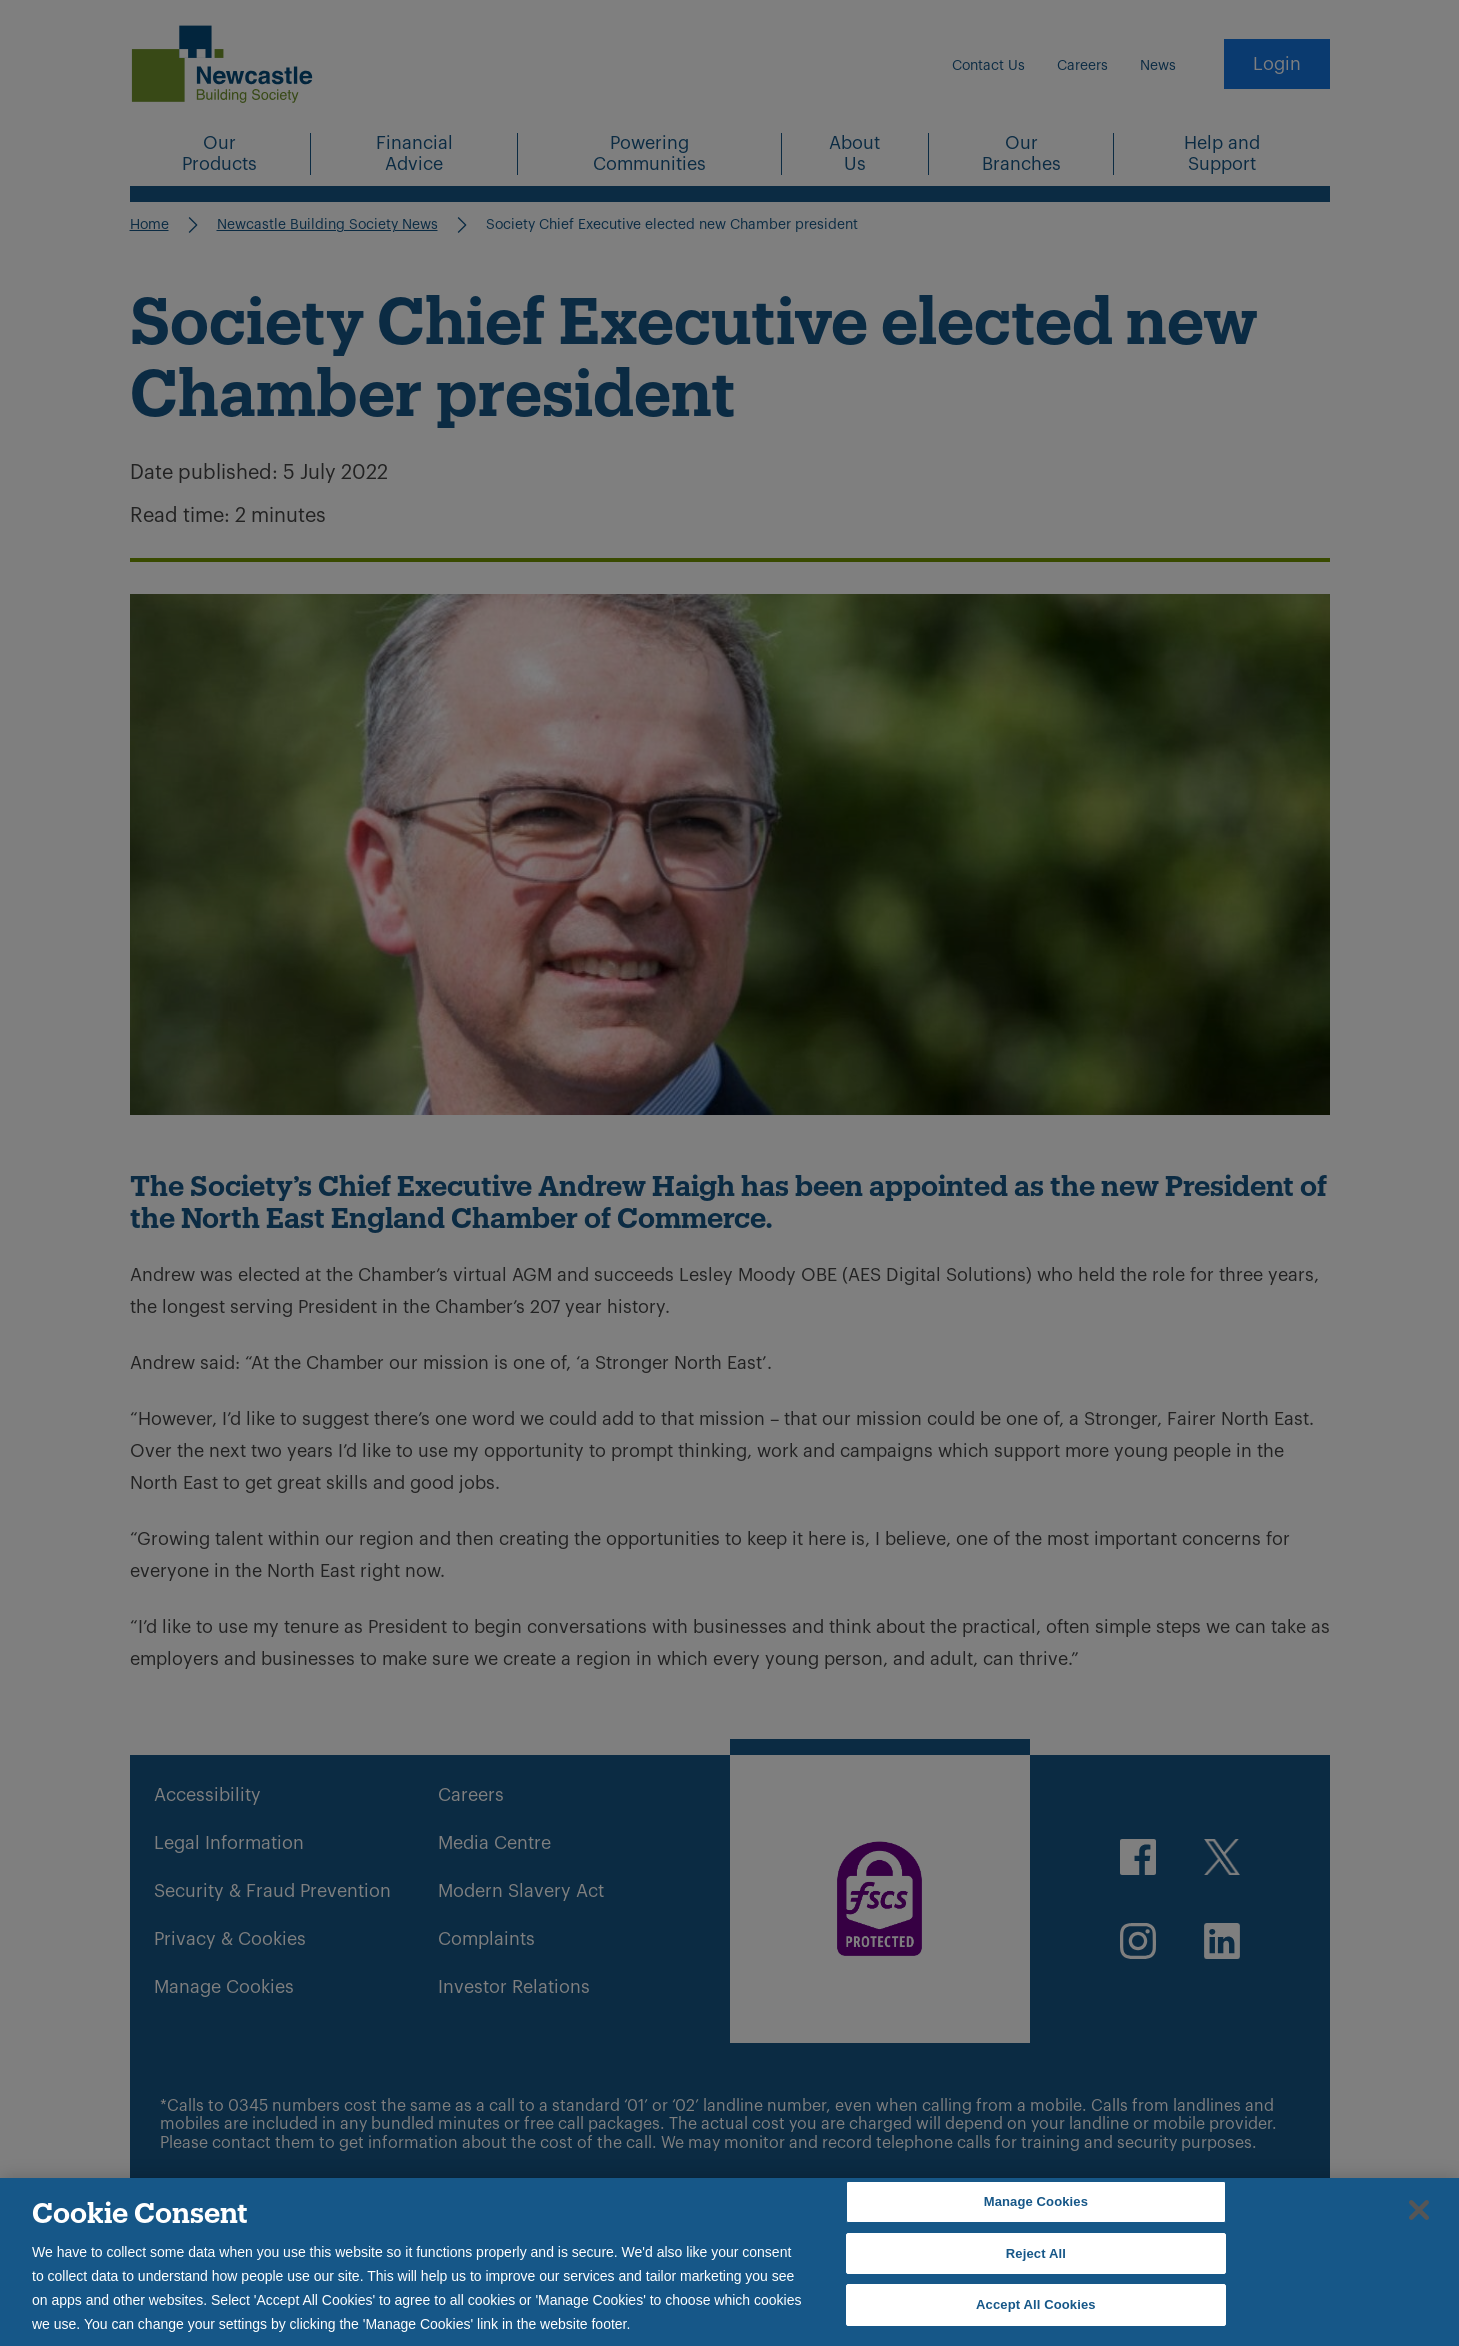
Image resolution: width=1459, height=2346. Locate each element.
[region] (729, 2262)
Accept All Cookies (1036, 2304)
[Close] (1419, 2210)
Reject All (1036, 2253)
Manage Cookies (1036, 2201)
